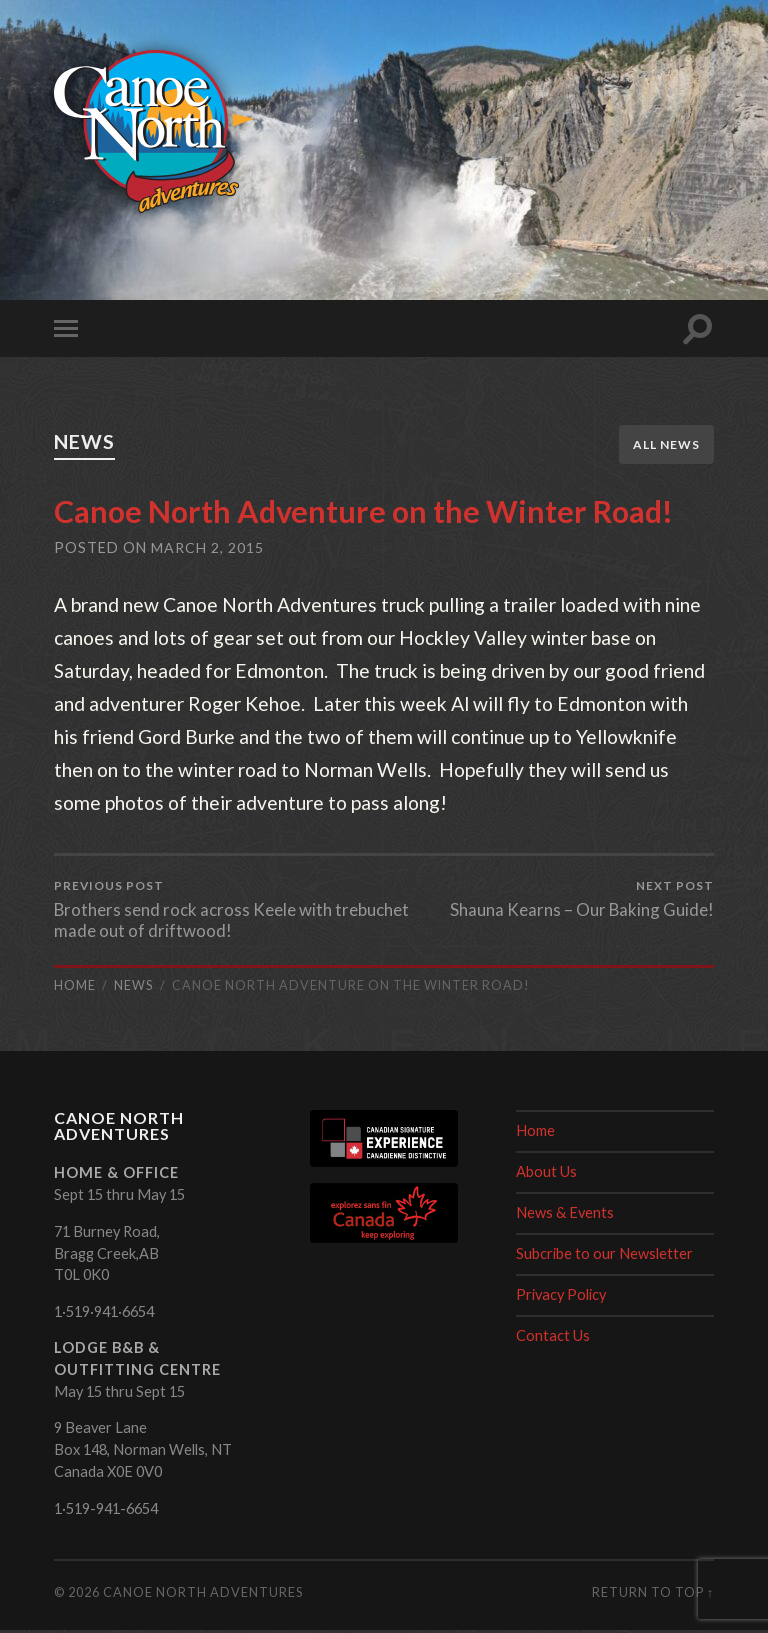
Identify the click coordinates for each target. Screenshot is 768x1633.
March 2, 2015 (207, 548)
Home (535, 1133)
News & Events (565, 1215)
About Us (546, 1174)
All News (666, 444)
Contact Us (553, 1338)
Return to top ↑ (653, 1595)
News (88, 441)
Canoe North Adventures (203, 1595)
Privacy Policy (561, 1297)
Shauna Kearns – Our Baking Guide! (581, 901)
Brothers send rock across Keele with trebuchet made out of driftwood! (216, 911)
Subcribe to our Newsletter (604, 1256)
